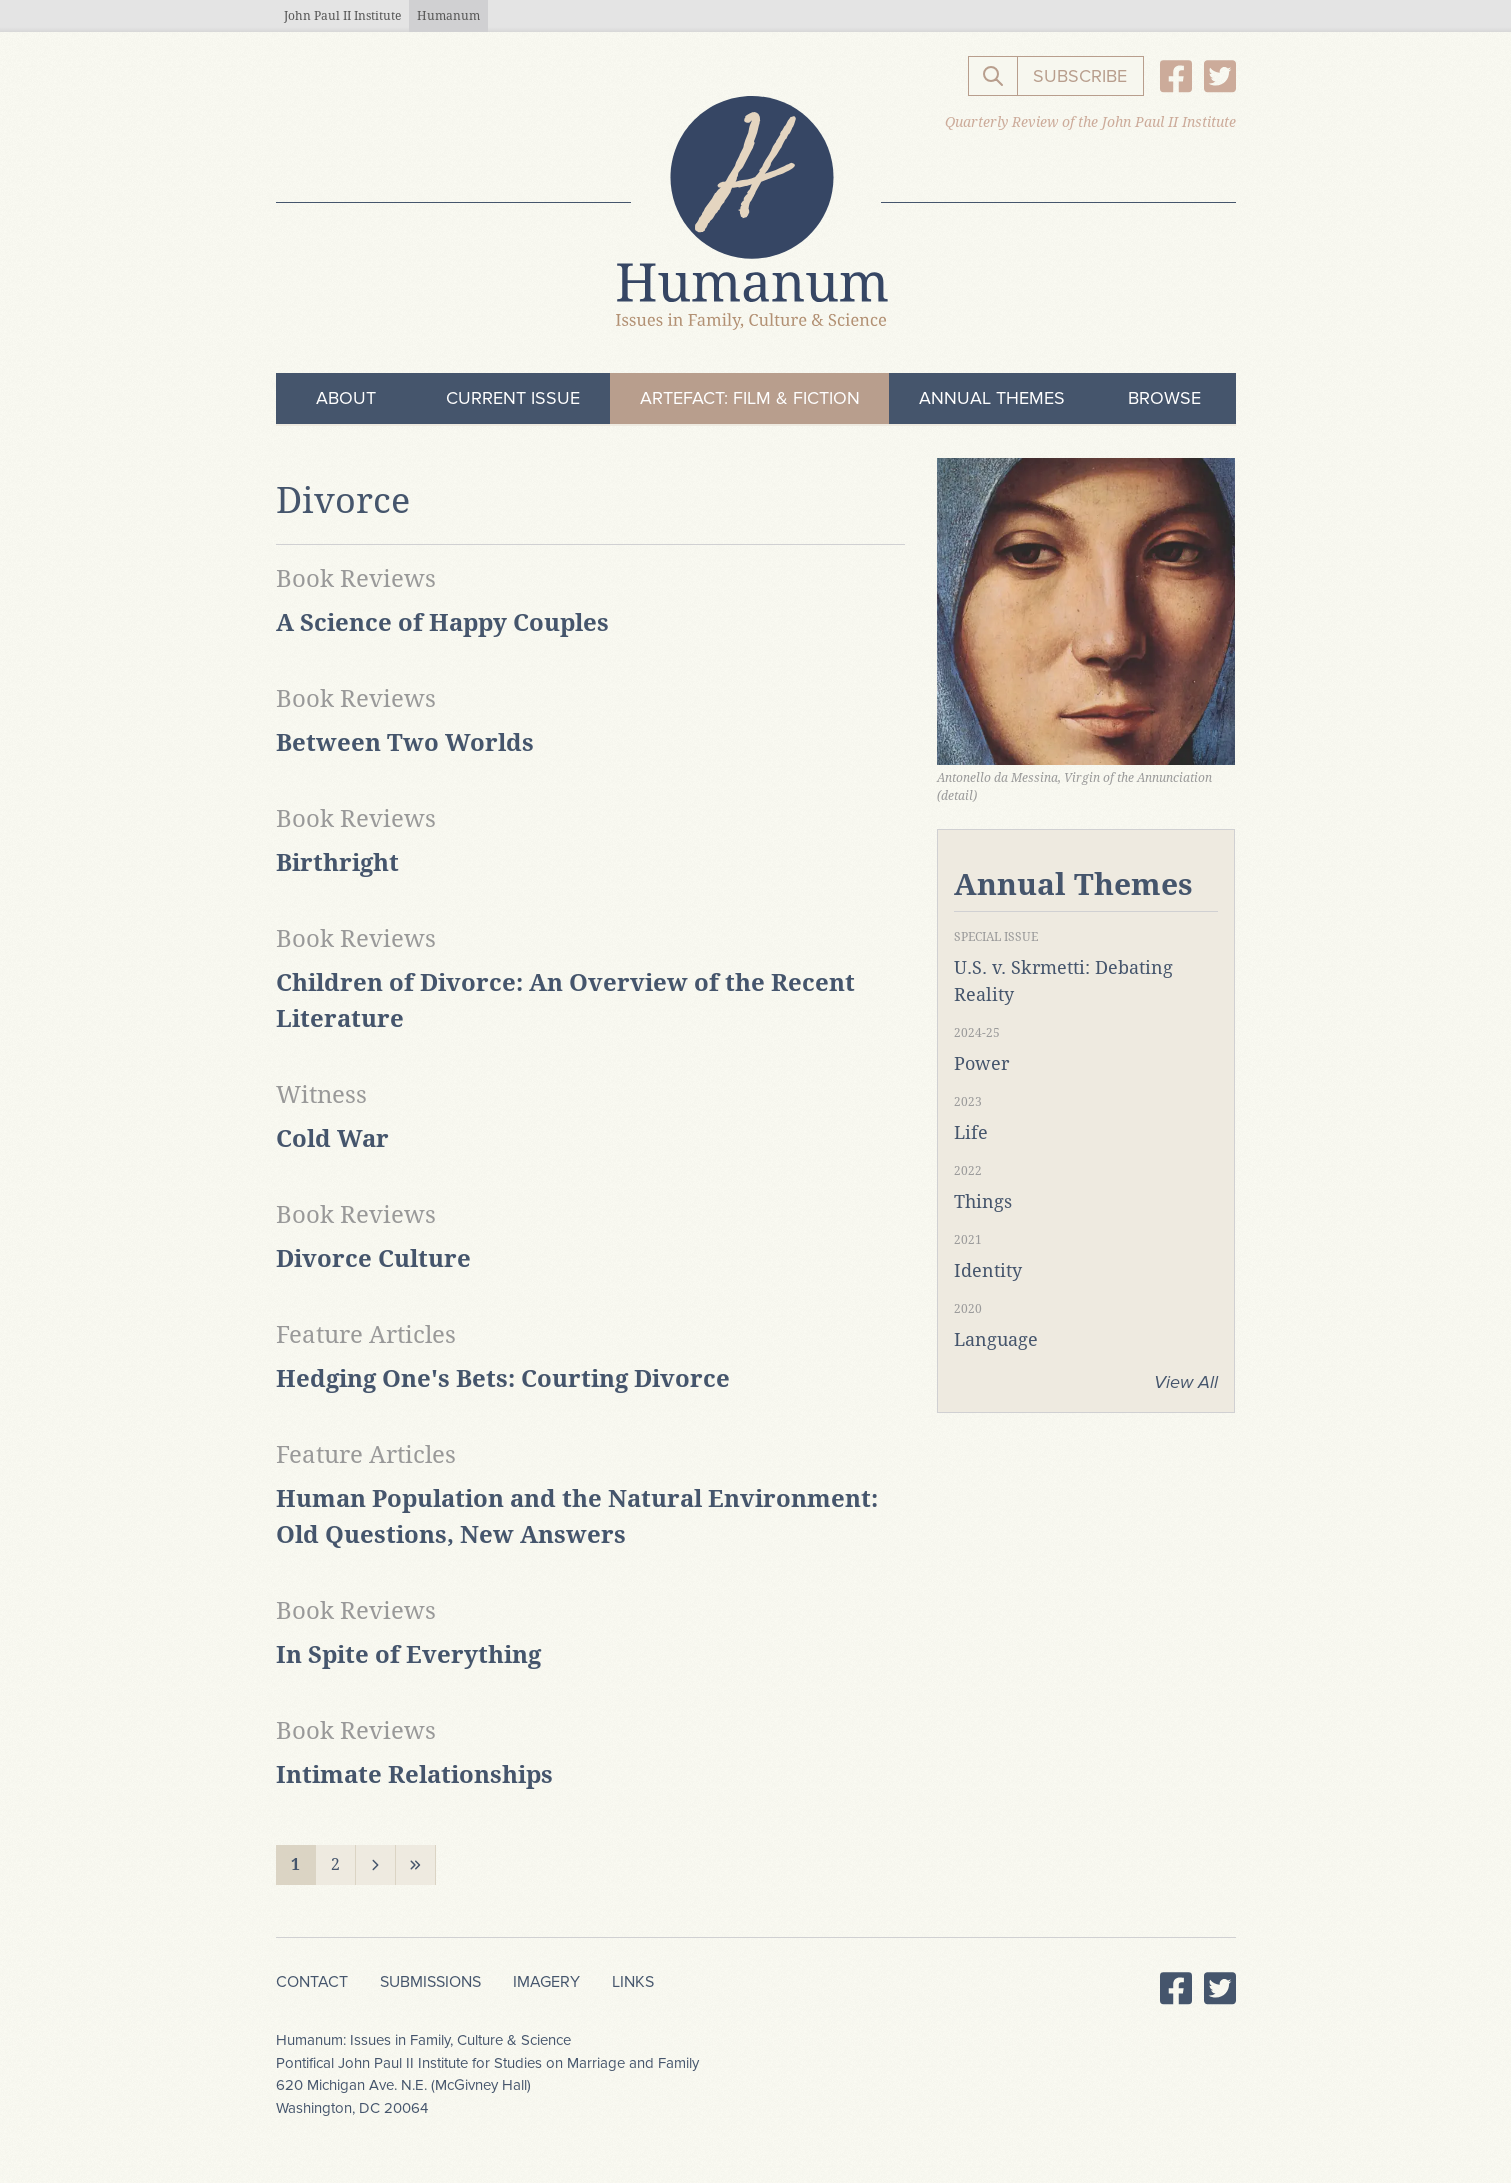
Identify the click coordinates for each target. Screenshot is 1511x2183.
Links (633, 1982)
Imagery (546, 1982)
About (346, 398)
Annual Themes (992, 398)
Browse (1164, 398)
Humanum (448, 16)
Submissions (430, 1982)
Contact (312, 1982)
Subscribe (1080, 76)
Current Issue (513, 398)
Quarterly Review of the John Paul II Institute (1090, 122)
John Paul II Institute (342, 16)
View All (1186, 1382)
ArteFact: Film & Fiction (750, 398)
